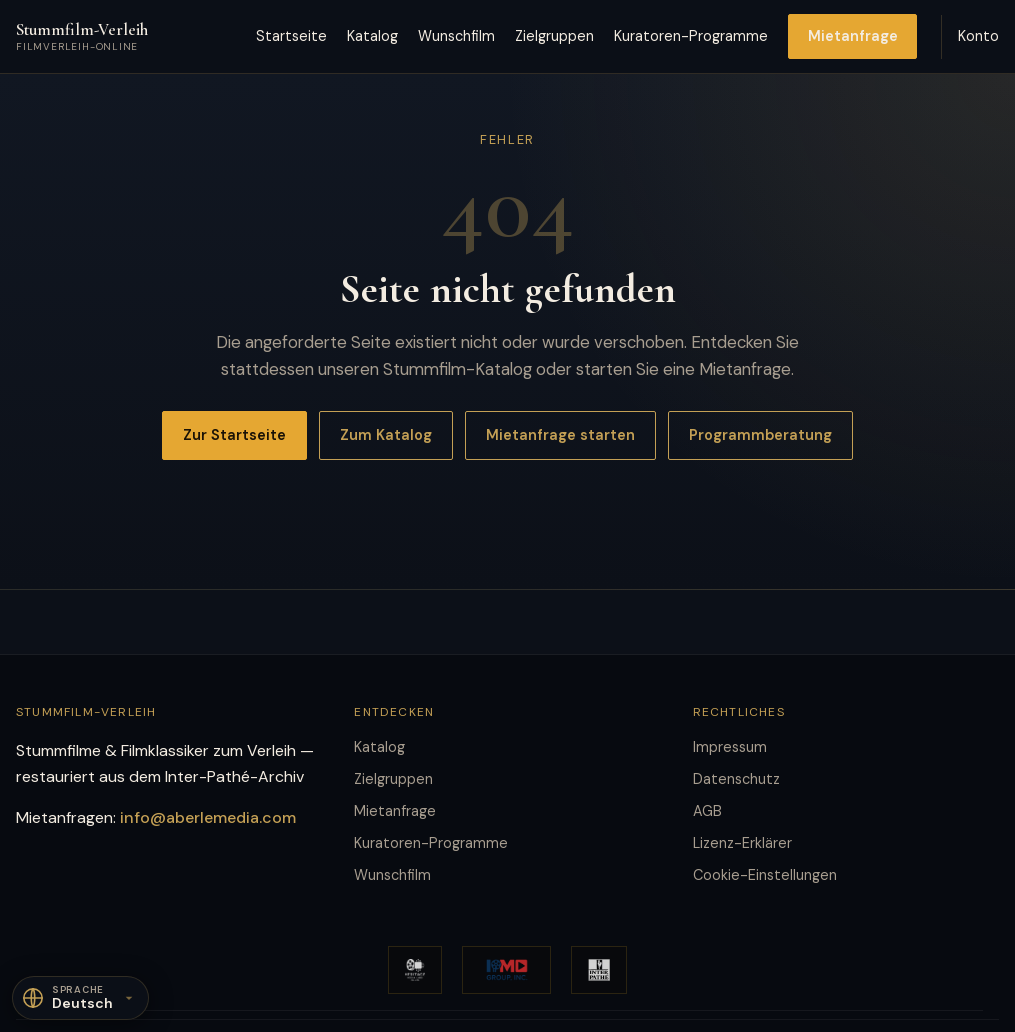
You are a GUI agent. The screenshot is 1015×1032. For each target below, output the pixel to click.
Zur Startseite (234, 435)
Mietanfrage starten (560, 435)
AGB (707, 811)
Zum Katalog (386, 435)
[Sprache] (80, 998)
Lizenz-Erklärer (742, 843)
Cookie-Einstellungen (765, 875)
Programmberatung (760, 435)
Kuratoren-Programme (691, 36)
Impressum (730, 747)
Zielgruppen (554, 36)
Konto (978, 36)
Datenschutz (736, 779)
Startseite (291, 36)
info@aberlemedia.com (208, 817)
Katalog (372, 36)
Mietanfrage (853, 36)
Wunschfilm (456, 36)
